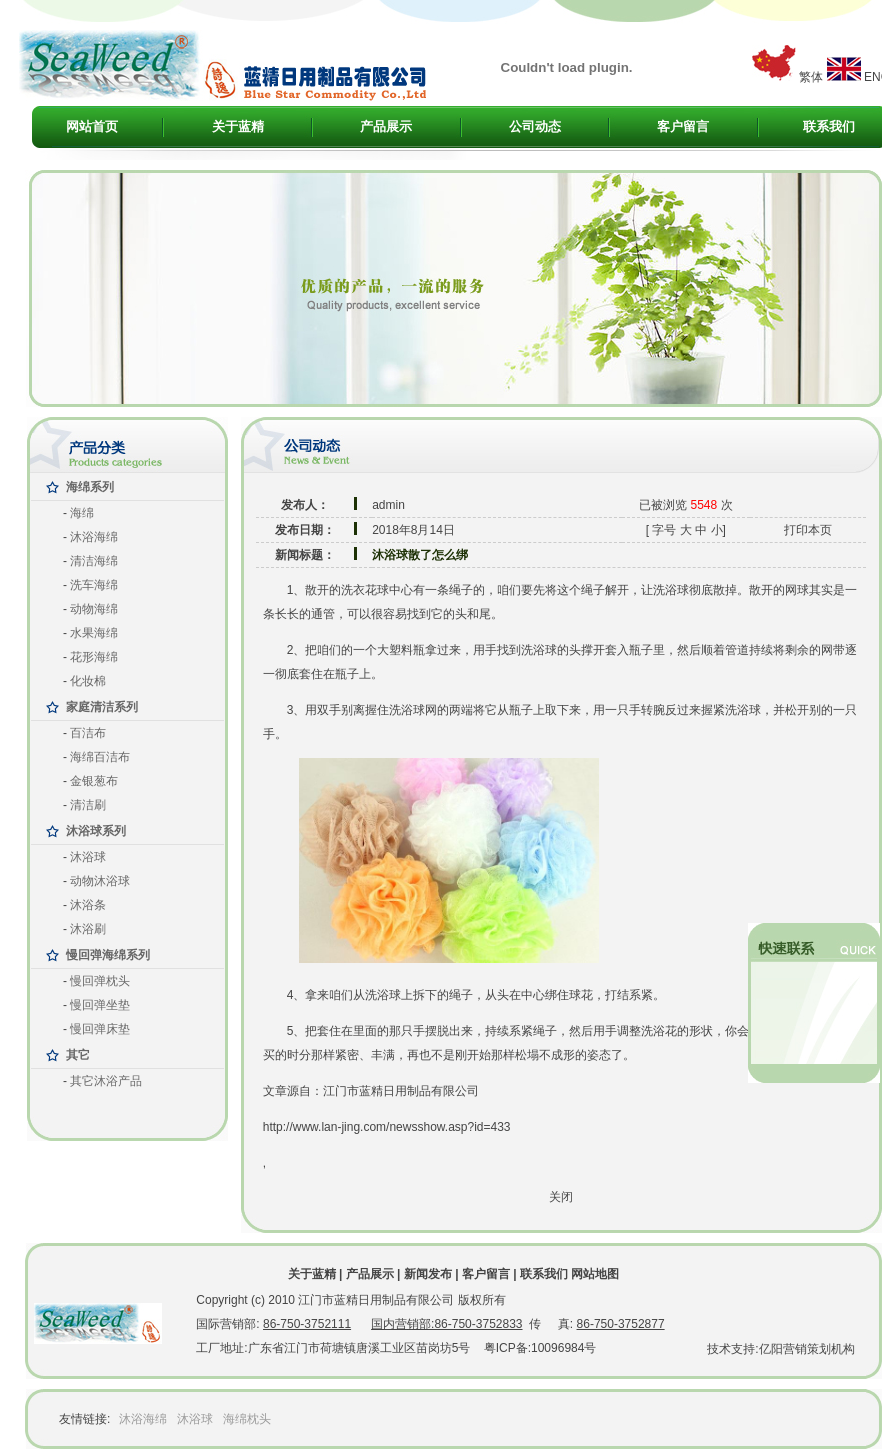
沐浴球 (195, 1419)
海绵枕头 (247, 1419)
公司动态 (535, 126)
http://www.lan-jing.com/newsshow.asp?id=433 (387, 1127)
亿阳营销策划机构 (807, 1349)
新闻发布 (428, 1274)
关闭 (561, 1197)
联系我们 (829, 126)
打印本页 (808, 530)
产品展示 (386, 126)
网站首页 (92, 126)
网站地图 (595, 1274)
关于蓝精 (238, 126)
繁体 (811, 77)
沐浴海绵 (143, 1419)
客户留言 (683, 126)
